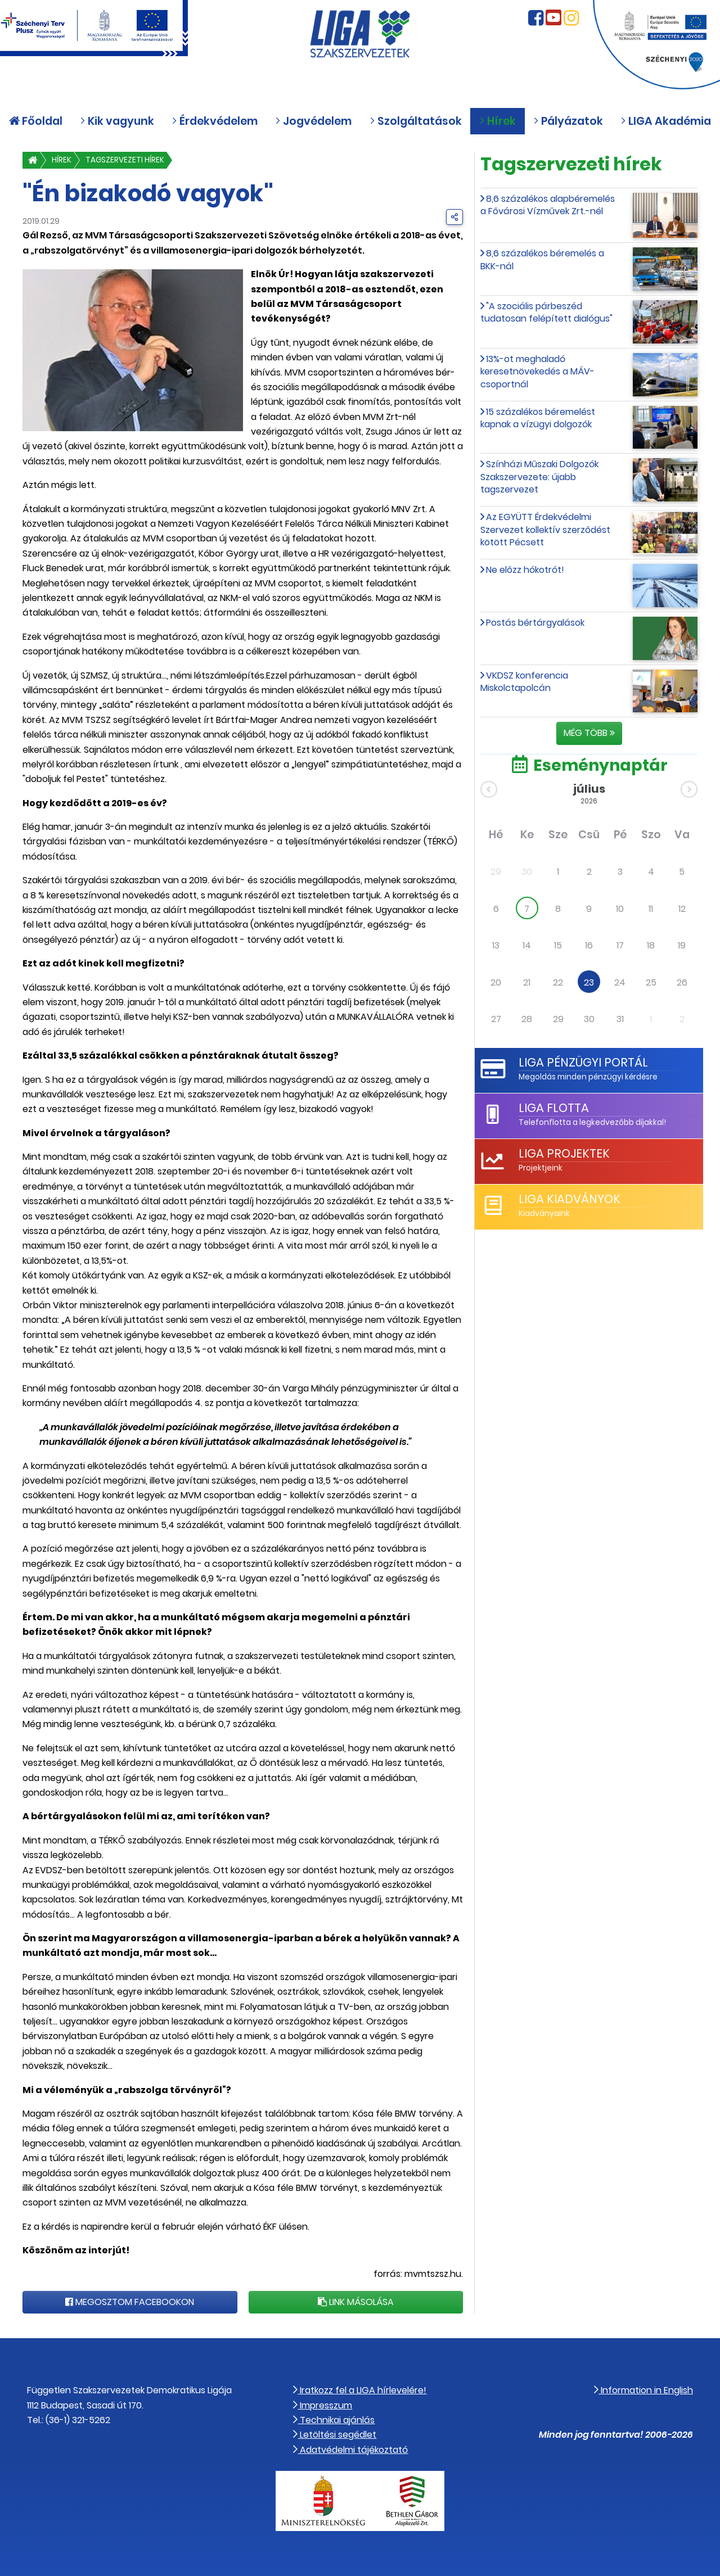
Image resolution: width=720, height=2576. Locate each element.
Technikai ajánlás (334, 2420)
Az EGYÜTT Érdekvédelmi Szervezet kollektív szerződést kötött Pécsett (545, 529)
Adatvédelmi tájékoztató (350, 2449)
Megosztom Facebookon (129, 2301)
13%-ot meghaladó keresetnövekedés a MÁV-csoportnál (537, 371)
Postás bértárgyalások (535, 622)
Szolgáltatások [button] (416, 121)
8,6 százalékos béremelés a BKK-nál (542, 259)
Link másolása (356, 2301)
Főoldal (35, 121)
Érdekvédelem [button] (215, 121)
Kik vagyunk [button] (117, 121)
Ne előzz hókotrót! (525, 569)
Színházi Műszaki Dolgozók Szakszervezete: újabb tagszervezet (539, 477)
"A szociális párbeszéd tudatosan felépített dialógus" (546, 312)
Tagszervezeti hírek (125, 160)
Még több (589, 732)
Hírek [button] (497, 121)
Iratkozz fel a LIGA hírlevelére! (359, 2390)
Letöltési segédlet (334, 2434)
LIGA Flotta (554, 1108)
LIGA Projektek (564, 1153)
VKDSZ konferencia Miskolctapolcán (524, 681)
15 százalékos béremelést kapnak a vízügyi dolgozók (537, 418)
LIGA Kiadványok (569, 1199)
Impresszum (322, 2405)
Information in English (643, 2390)
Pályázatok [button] (568, 121)
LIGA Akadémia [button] (665, 121)
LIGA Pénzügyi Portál (583, 1062)
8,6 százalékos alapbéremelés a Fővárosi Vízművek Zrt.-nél (547, 205)
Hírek (61, 160)
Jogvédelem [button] (313, 121)
